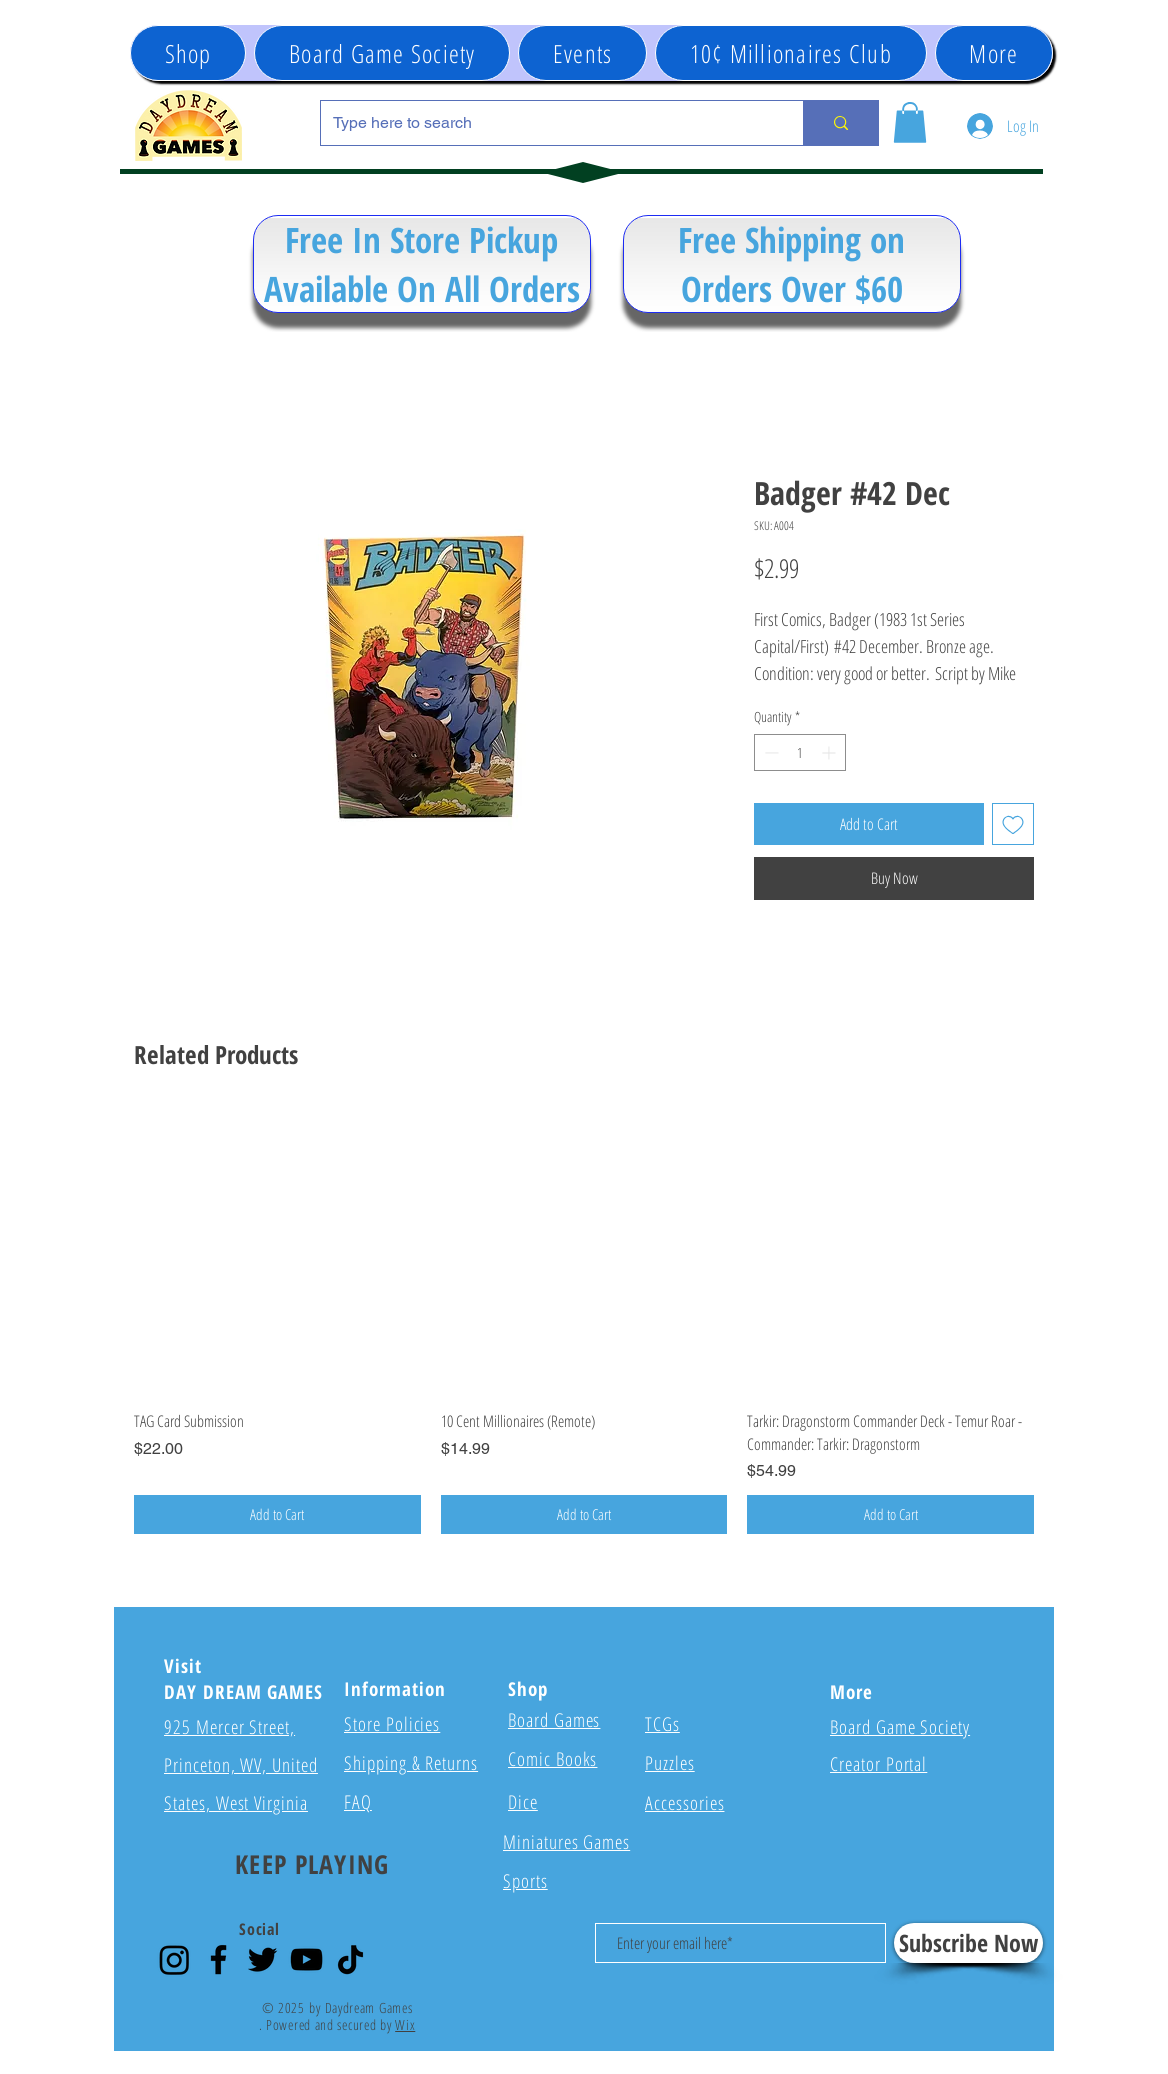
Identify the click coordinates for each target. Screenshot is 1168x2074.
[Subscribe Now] (968, 1943)
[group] (584, 1321)
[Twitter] (262, 1959)
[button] (582, 53)
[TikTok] (350, 1959)
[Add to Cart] (277, 1514)
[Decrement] (769, 752)
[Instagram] (174, 1959)
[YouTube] (306, 1959)
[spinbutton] (800, 752)
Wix (405, 2024)
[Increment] (830, 752)
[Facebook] (218, 1959)
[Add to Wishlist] (1013, 824)
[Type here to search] (547, 123)
